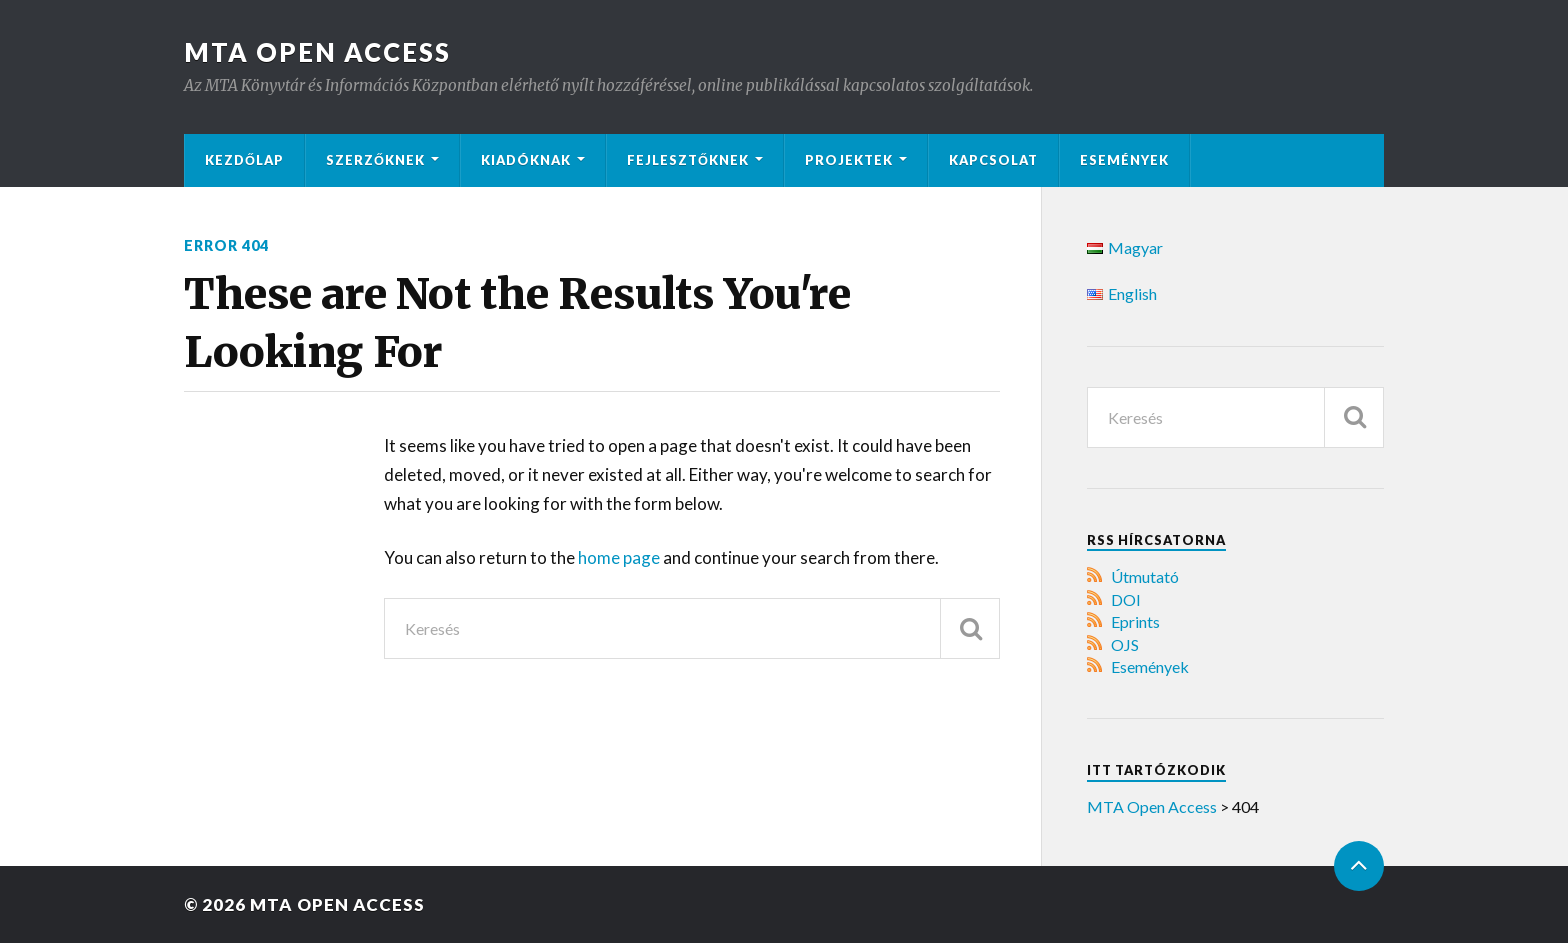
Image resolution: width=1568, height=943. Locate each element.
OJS (1125, 644)
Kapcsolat (993, 160)
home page (620, 557)
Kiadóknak (526, 160)
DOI (1126, 599)
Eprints (1135, 621)
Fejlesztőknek (688, 160)
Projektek (849, 160)
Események (1124, 160)
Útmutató (1145, 576)
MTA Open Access (317, 52)
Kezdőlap (244, 160)
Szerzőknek (375, 160)
